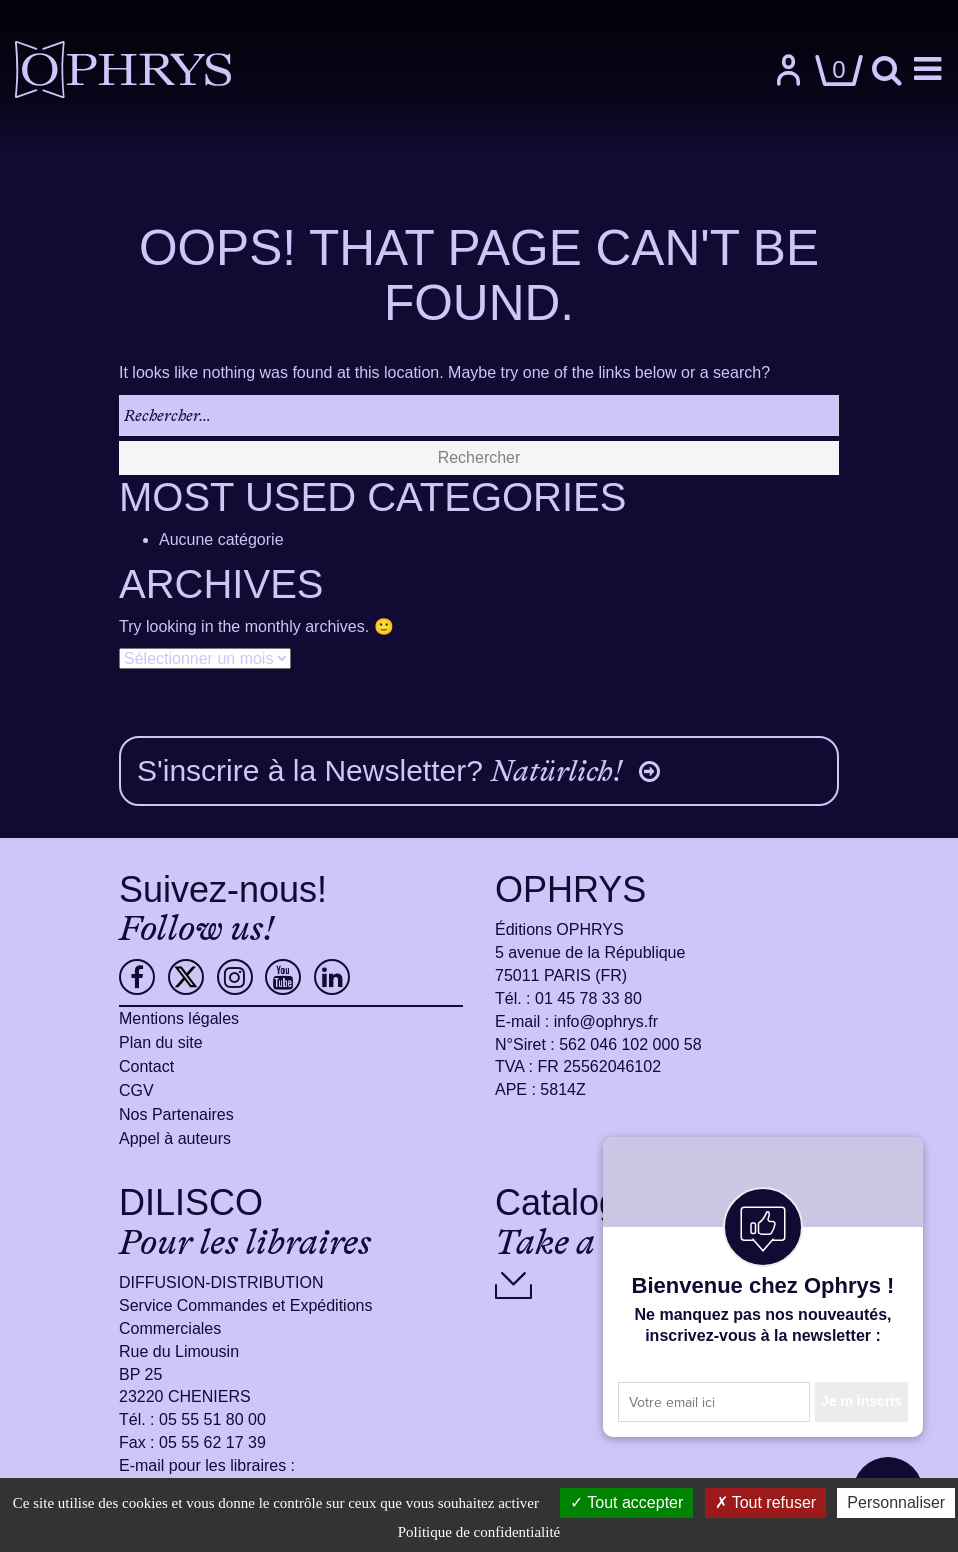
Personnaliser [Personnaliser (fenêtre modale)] (896, 1502)
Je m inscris (861, 1401)
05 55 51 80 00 (212, 1419)
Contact (146, 1066)
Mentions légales (179, 1018)
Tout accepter (626, 1502)
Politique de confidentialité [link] (479, 1532)
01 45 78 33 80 (588, 998)
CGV (136, 1090)
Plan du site (161, 1042)
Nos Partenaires (176, 1114)
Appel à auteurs (175, 1138)
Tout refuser (766, 1502)
